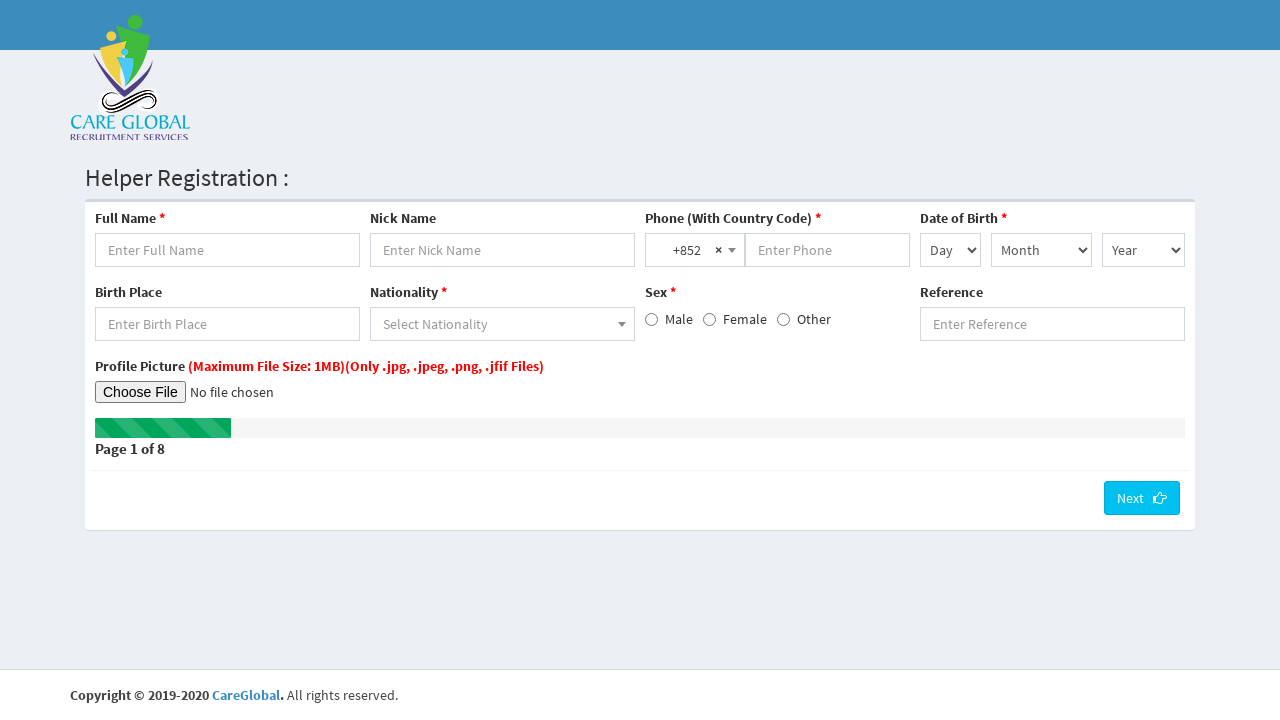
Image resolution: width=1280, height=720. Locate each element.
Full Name (130, 218)
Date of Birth (963, 218)
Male (669, 319)
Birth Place (128, 292)
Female (735, 319)
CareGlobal (246, 695)
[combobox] (695, 250)
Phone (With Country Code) (733, 218)
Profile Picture (319, 366)
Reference (951, 292)
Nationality (408, 292)
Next (1142, 498)
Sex (660, 292)
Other (804, 319)
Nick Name (403, 218)
